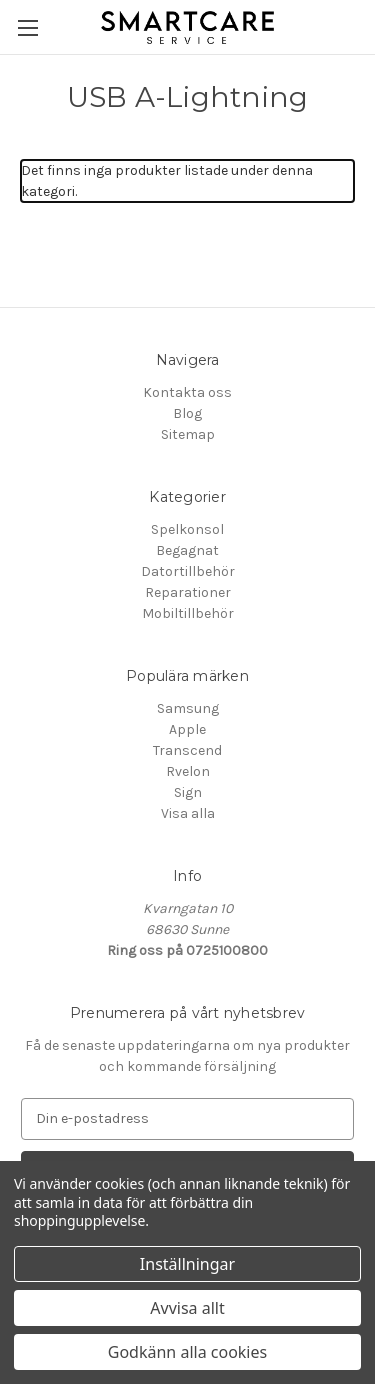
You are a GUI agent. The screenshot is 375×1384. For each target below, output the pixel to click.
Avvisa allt (187, 1308)
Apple (187, 729)
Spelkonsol (187, 529)
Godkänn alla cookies (187, 1352)
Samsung (188, 708)
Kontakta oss (187, 392)
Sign (188, 792)
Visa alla (188, 813)
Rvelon (188, 771)
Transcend (187, 750)
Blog (187, 413)
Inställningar (187, 1264)
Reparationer (188, 592)
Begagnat (187, 550)
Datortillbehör (188, 571)
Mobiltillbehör (188, 613)
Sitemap (188, 434)
